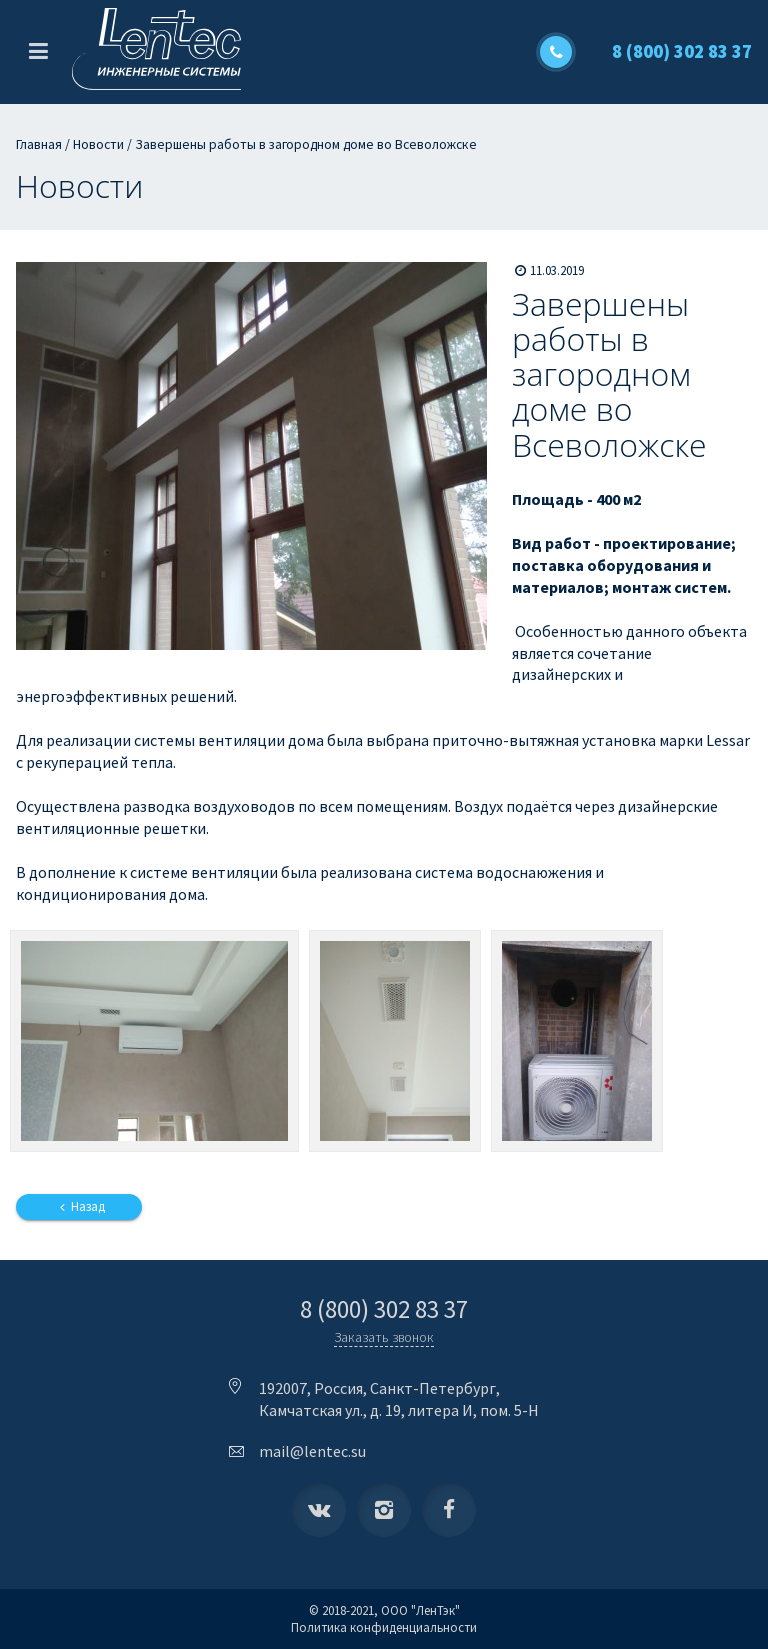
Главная (39, 144)
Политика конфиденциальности (384, 1627)
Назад (79, 1207)
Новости (98, 144)
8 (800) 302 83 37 (682, 51)
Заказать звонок (384, 1337)
